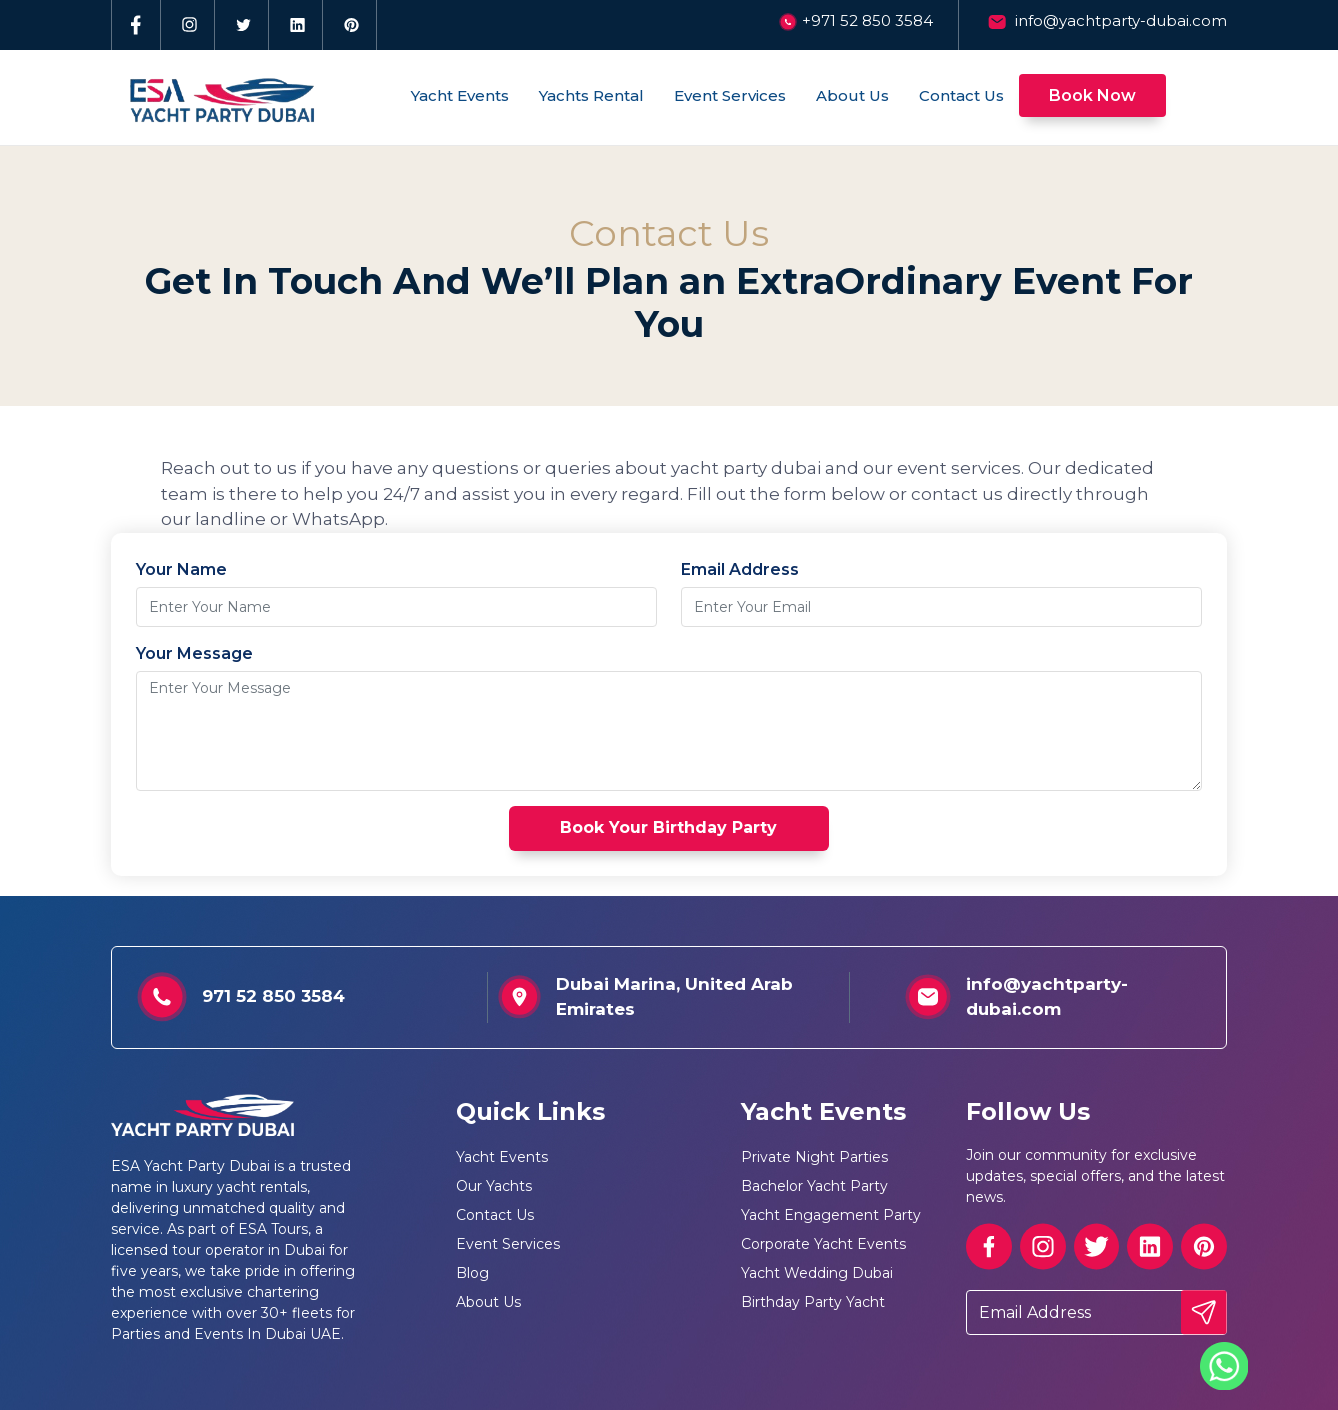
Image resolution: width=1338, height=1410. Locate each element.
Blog (472, 1273)
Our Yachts (494, 1186)
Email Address (740, 569)
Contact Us (961, 95)
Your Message (194, 653)
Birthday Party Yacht (813, 1302)
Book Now (1092, 95)
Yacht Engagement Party (831, 1215)
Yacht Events (460, 95)
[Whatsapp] (1224, 1364)
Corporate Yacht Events (823, 1244)
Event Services (730, 95)
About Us (852, 95)
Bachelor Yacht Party (814, 1186)
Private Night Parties (814, 1157)
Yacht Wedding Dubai (817, 1273)
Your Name (181, 569)
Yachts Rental (591, 95)
